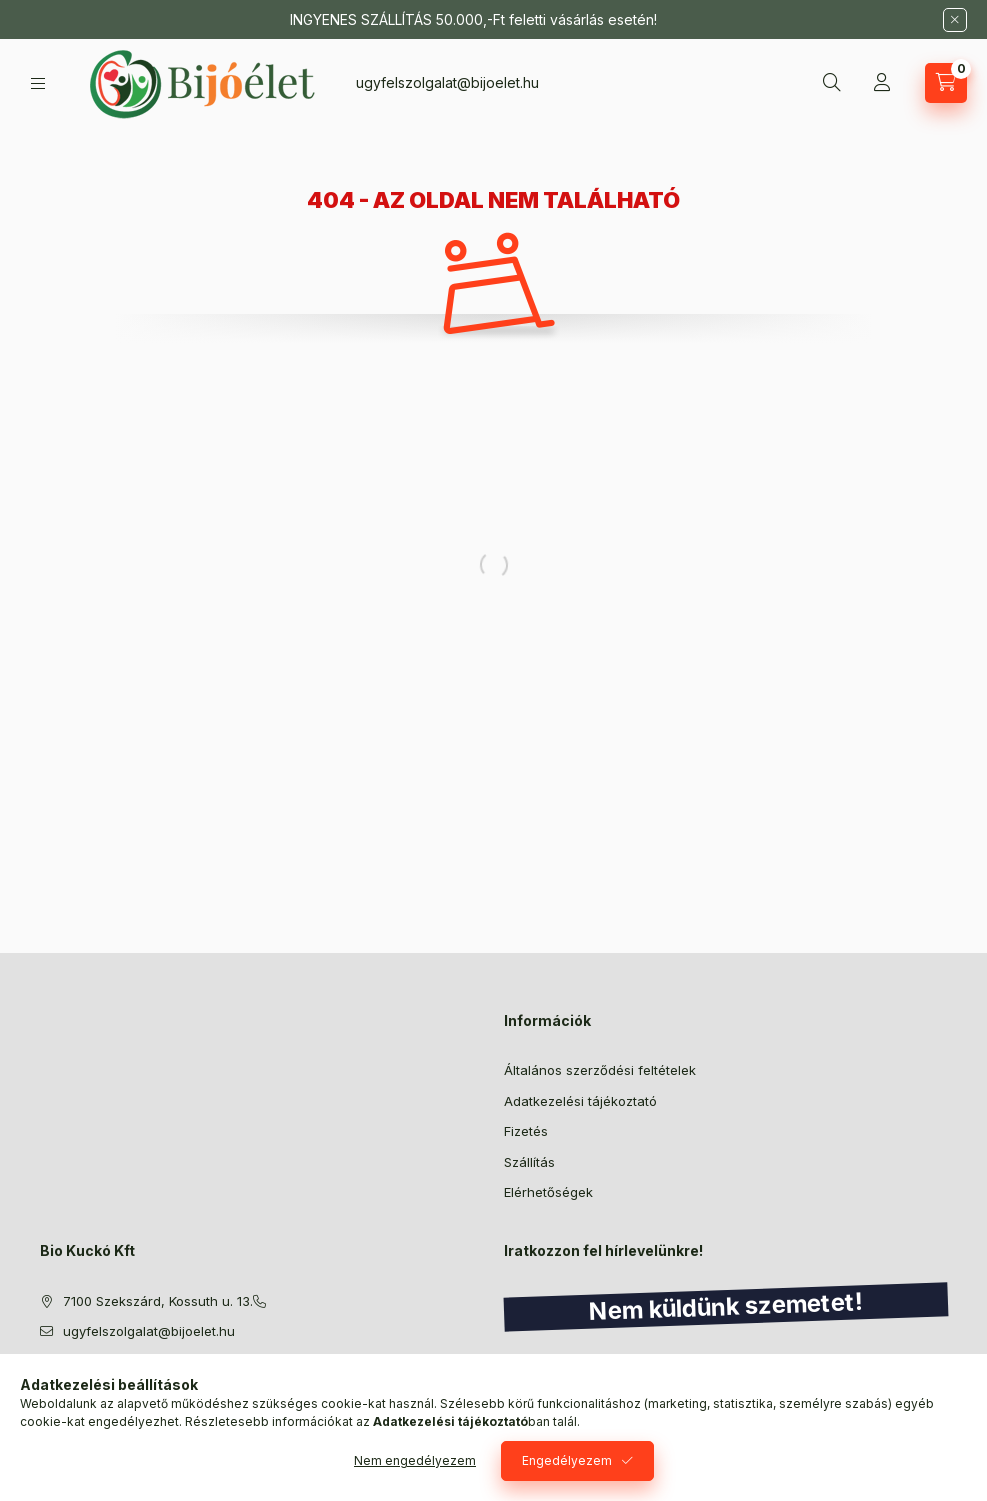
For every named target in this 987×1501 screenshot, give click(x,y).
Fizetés (526, 1131)
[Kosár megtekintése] (946, 83)
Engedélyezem (567, 1460)
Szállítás (529, 1162)
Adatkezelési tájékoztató (580, 1101)
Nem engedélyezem (415, 1460)
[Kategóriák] (38, 83)
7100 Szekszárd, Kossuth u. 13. (158, 1301)
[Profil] (882, 83)
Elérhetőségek (548, 1192)
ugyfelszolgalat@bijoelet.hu (447, 82)
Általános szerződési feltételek (600, 1070)
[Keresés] (832, 83)
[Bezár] (955, 20)
